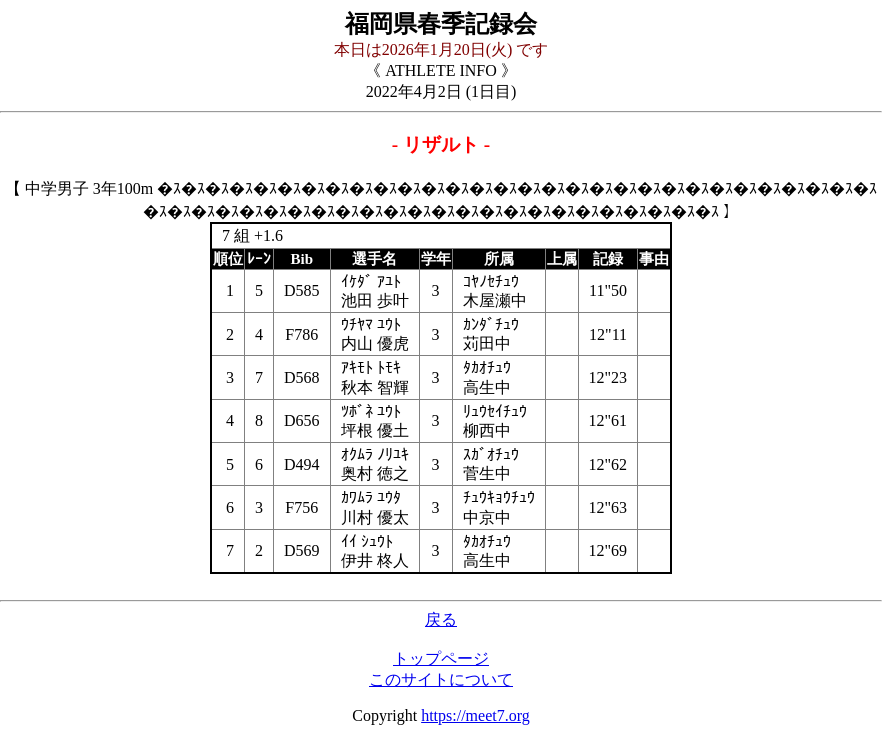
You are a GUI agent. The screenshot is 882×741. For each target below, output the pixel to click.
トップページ (441, 658)
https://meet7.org (475, 715)
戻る (441, 619)
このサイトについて (441, 679)
